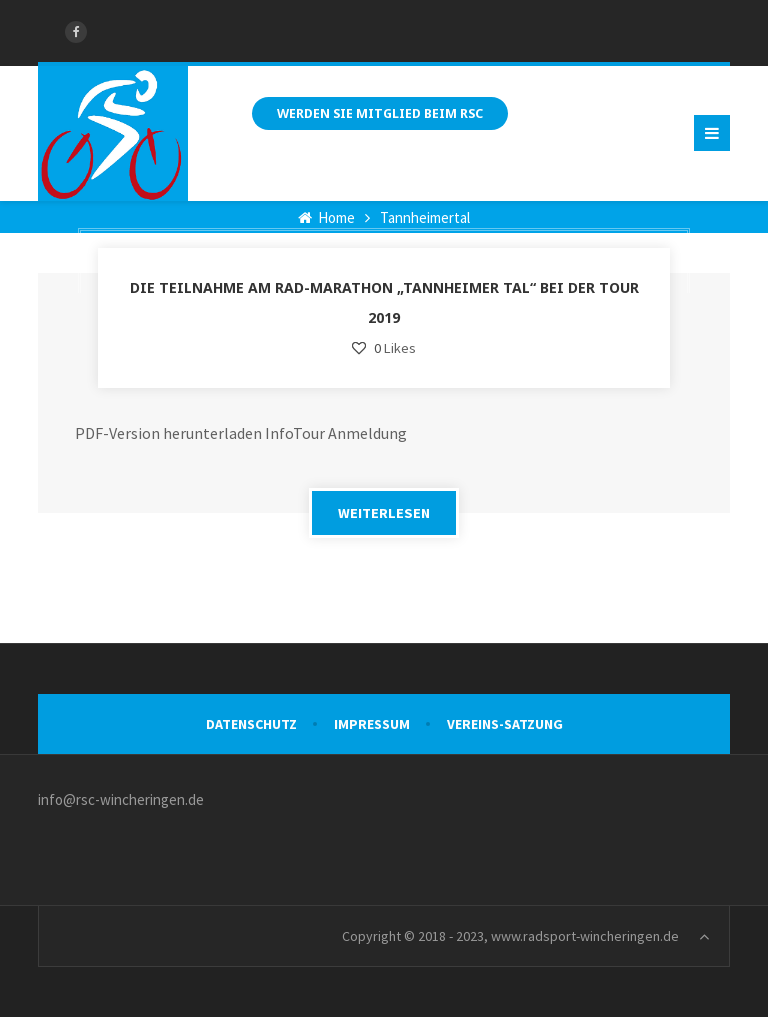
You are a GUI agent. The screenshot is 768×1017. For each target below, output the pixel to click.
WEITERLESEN (384, 513)
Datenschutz (251, 724)
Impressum (372, 724)
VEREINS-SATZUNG (505, 724)
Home (326, 217)
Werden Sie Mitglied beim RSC (380, 113)
